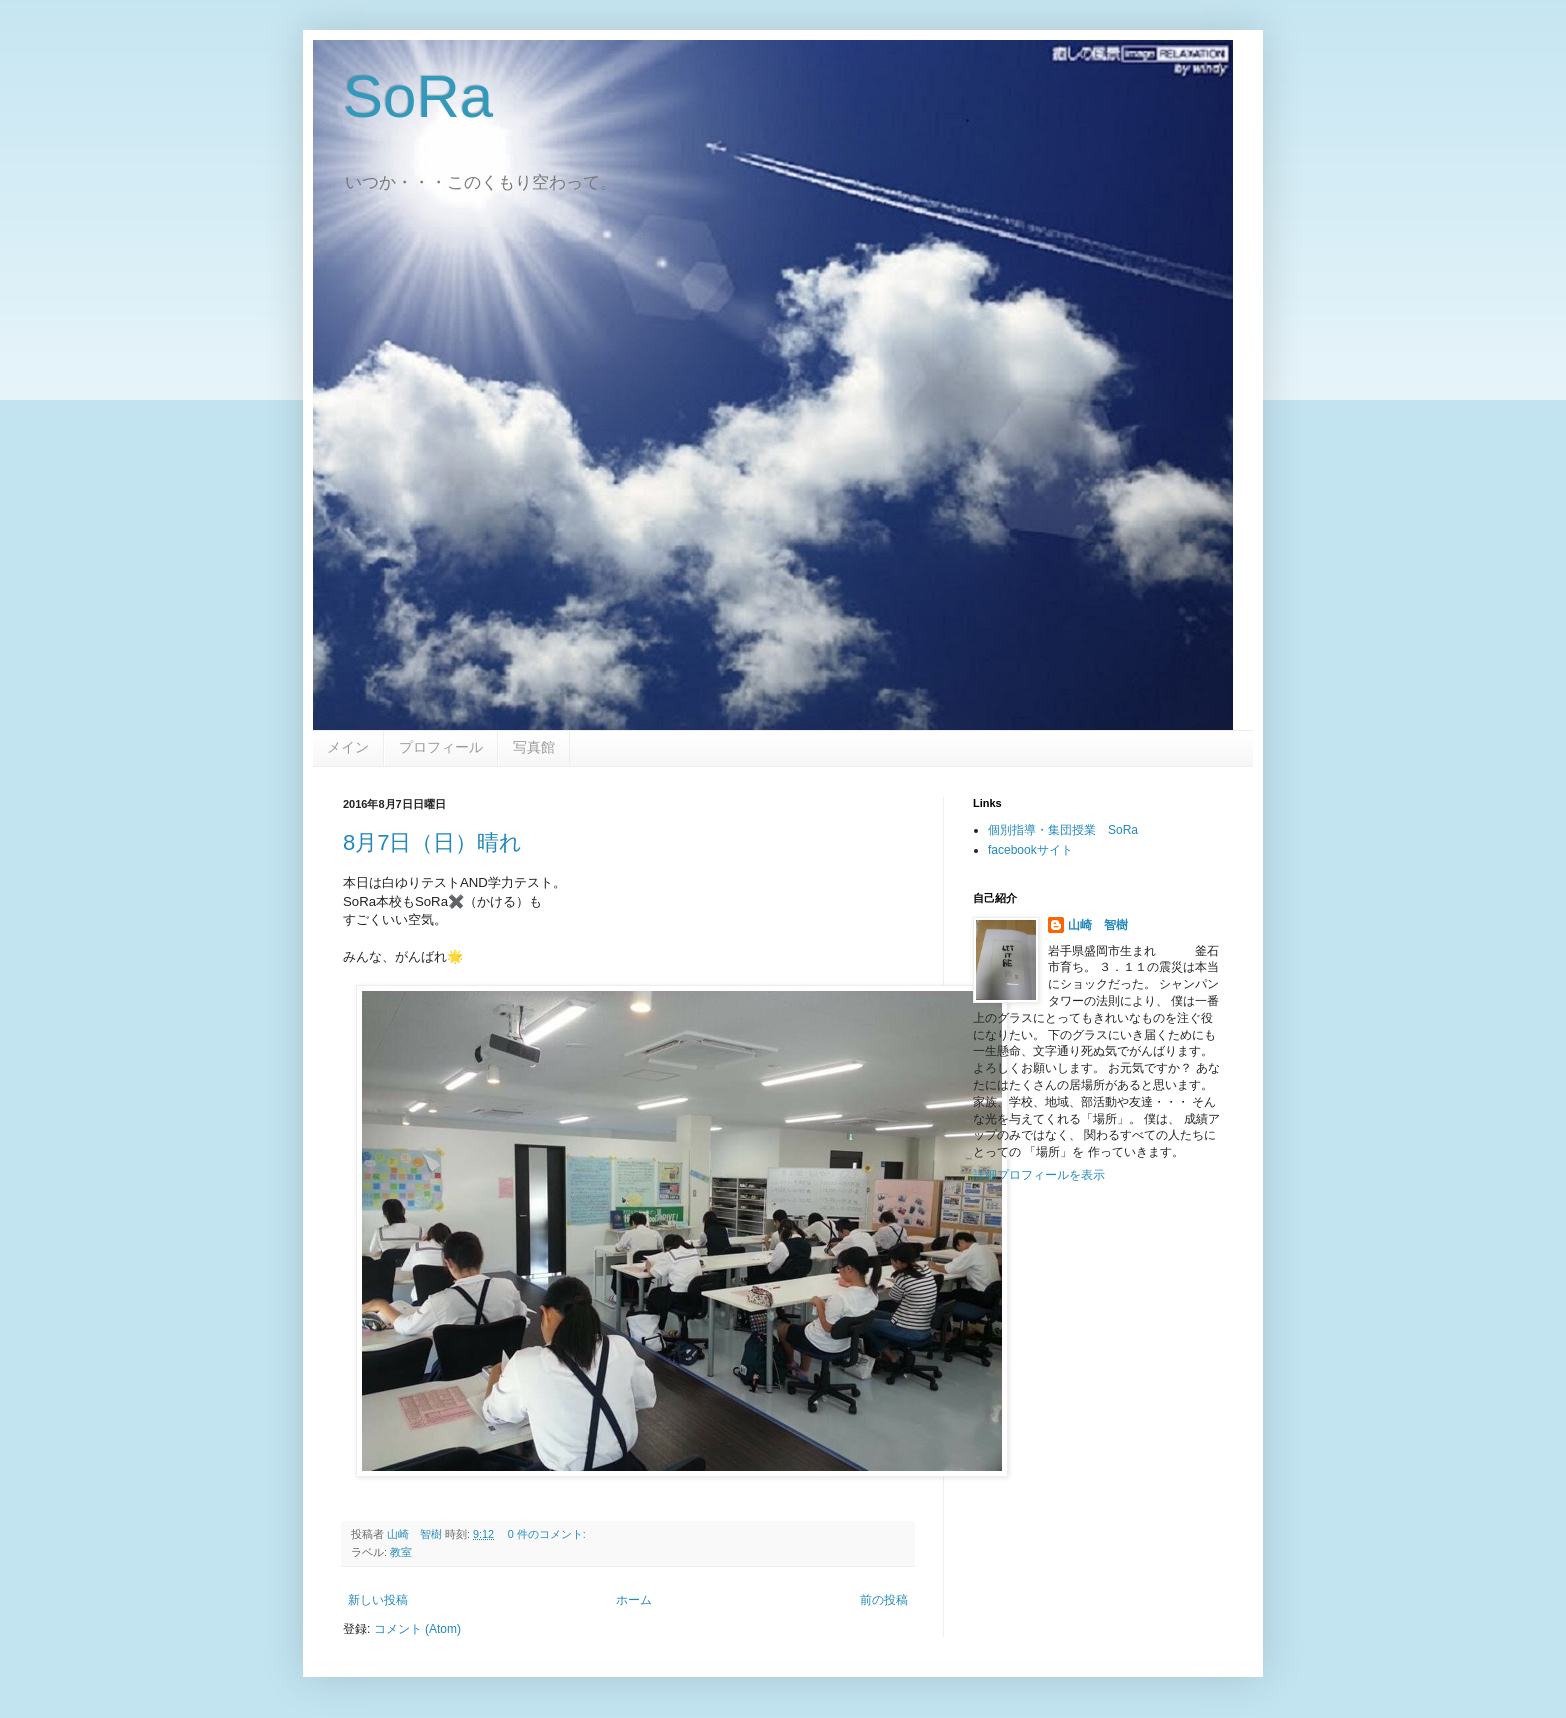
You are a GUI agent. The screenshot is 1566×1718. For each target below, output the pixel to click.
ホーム (634, 1600)
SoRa (418, 96)
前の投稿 (884, 1600)
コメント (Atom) (417, 1629)
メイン (348, 747)
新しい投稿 (378, 1600)
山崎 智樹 (1098, 925)
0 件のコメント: (548, 1534)
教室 (401, 1552)
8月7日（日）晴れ (432, 842)
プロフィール (441, 747)
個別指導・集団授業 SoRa (1063, 830)
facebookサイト (1030, 850)
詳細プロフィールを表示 (1039, 1175)
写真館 (534, 747)
